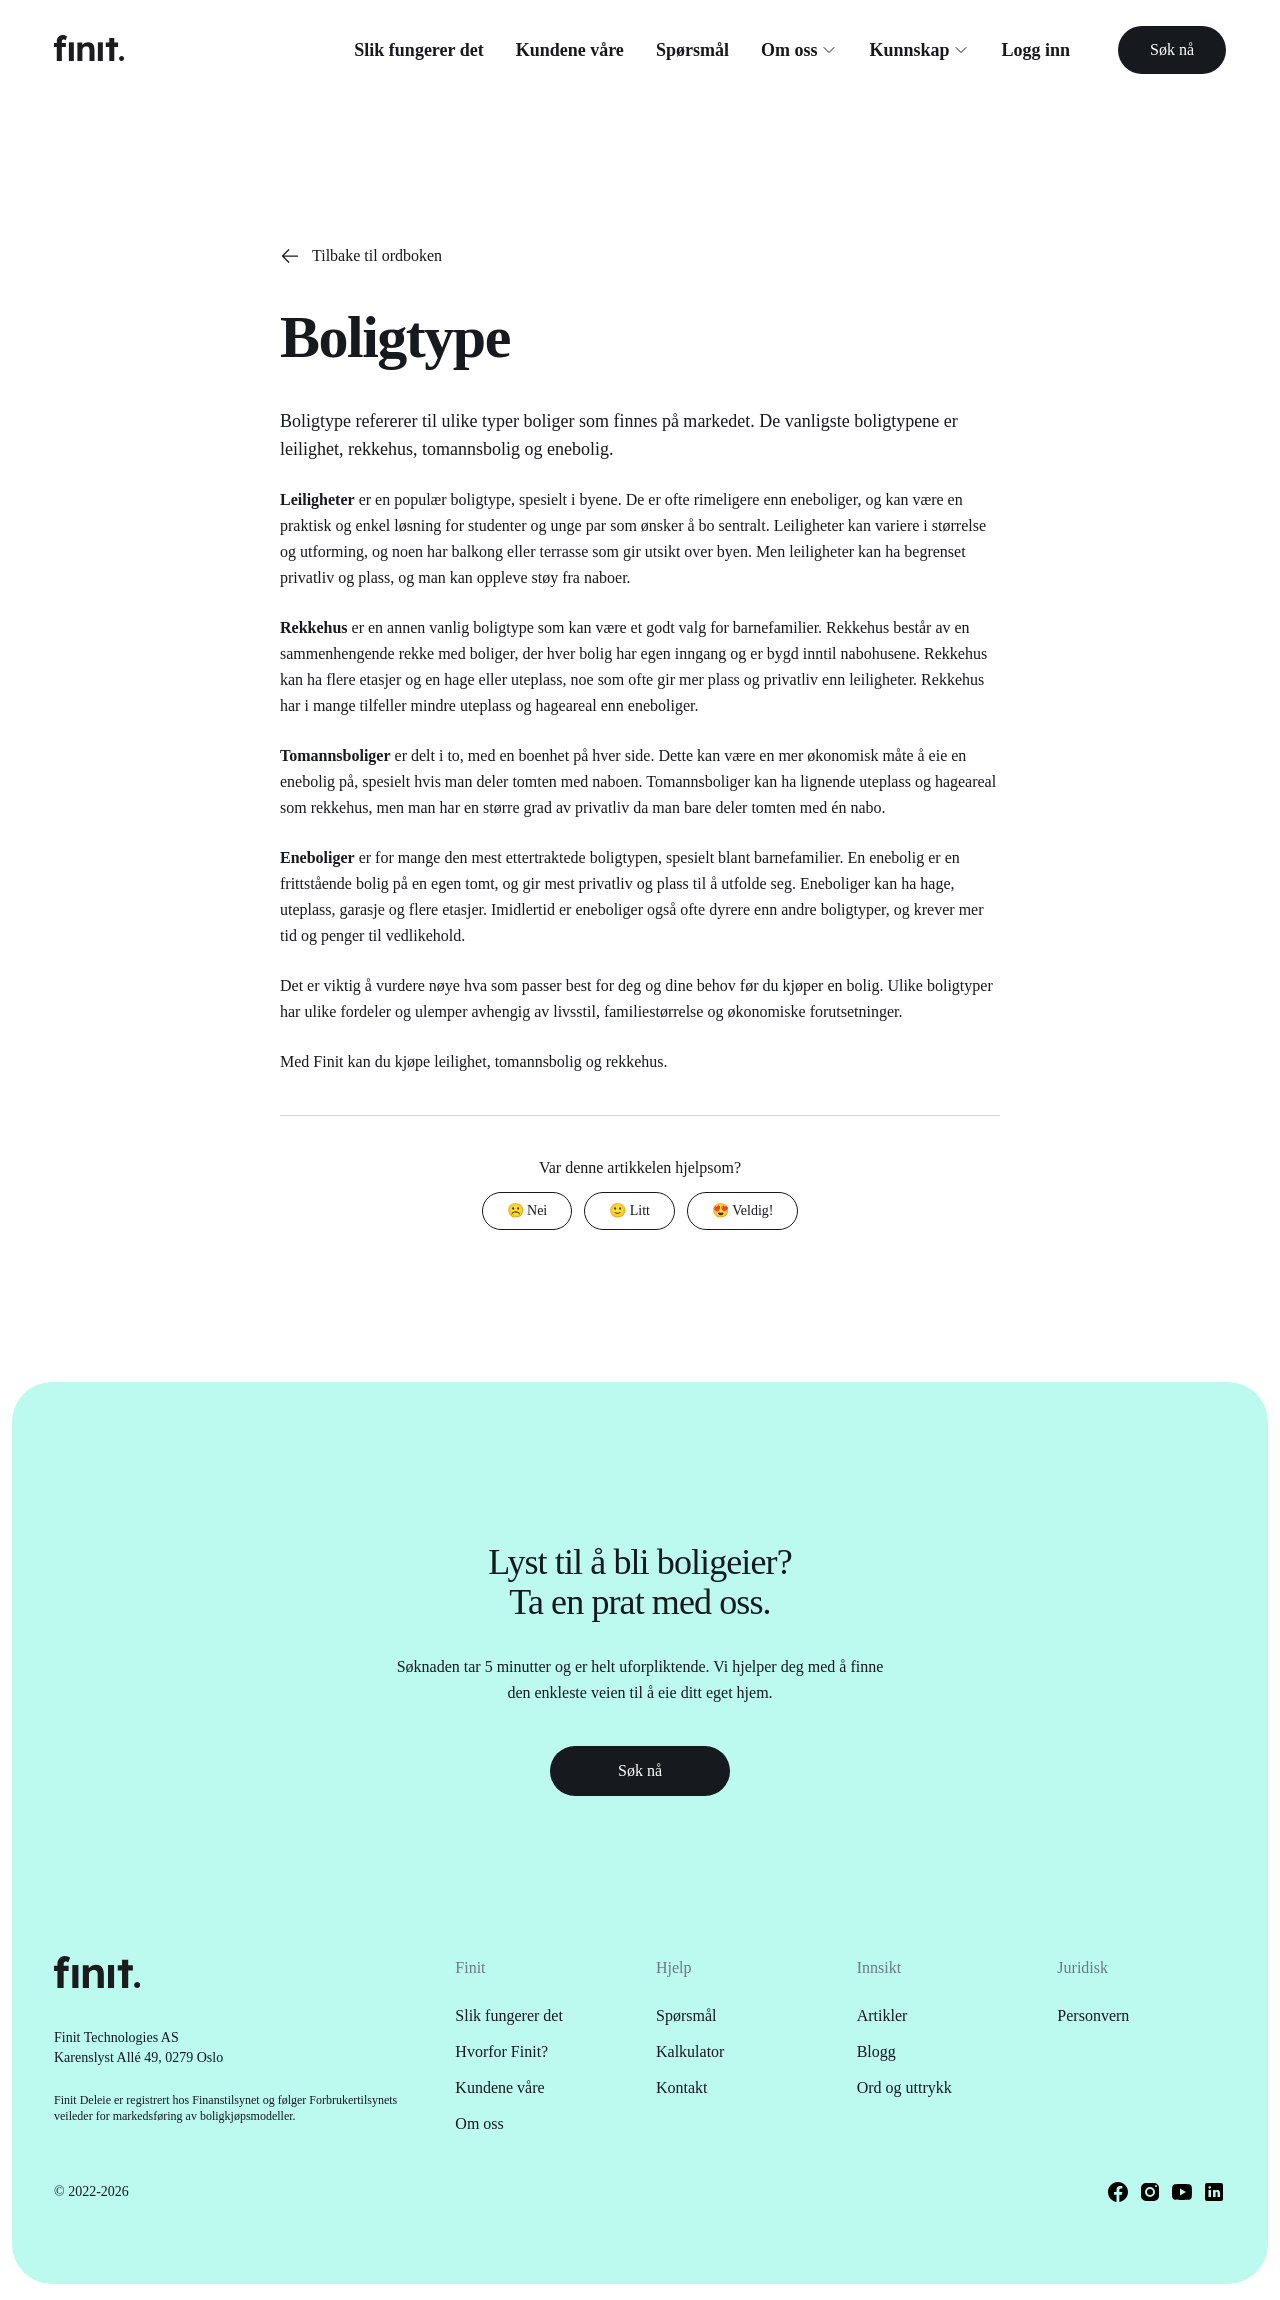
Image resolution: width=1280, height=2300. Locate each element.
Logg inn (1035, 50)
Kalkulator (690, 2051)
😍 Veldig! (742, 1210)
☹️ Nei (527, 1210)
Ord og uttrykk (904, 2087)
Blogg (876, 2051)
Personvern (1093, 2015)
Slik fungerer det (418, 50)
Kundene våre (570, 50)
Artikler (882, 2015)
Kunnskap (919, 50)
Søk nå (1172, 49)
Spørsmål (692, 50)
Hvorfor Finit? (501, 2051)
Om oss (799, 50)
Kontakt (682, 2087)
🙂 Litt (629, 1210)
